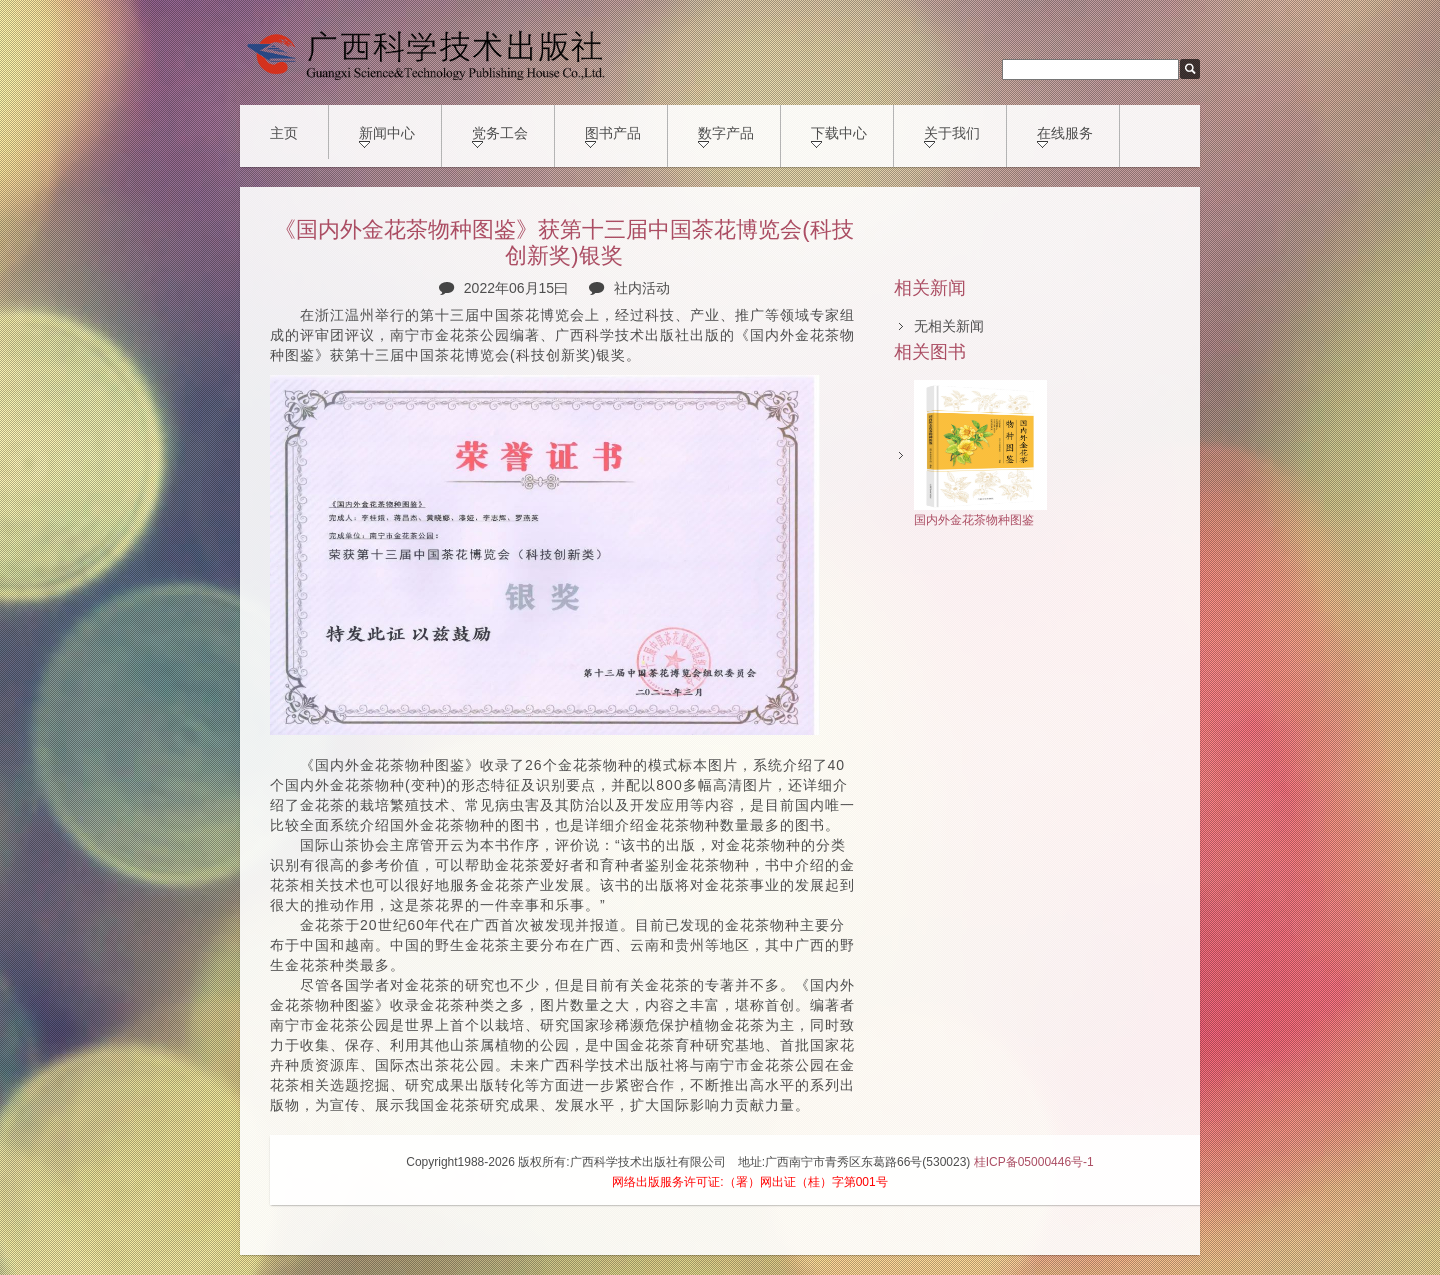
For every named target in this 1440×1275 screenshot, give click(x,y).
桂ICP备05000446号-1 (1034, 1162)
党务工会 (500, 136)
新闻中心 (387, 136)
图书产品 (613, 136)
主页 (284, 133)
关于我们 (952, 136)
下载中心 (839, 136)
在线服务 (1065, 136)
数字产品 (726, 136)
